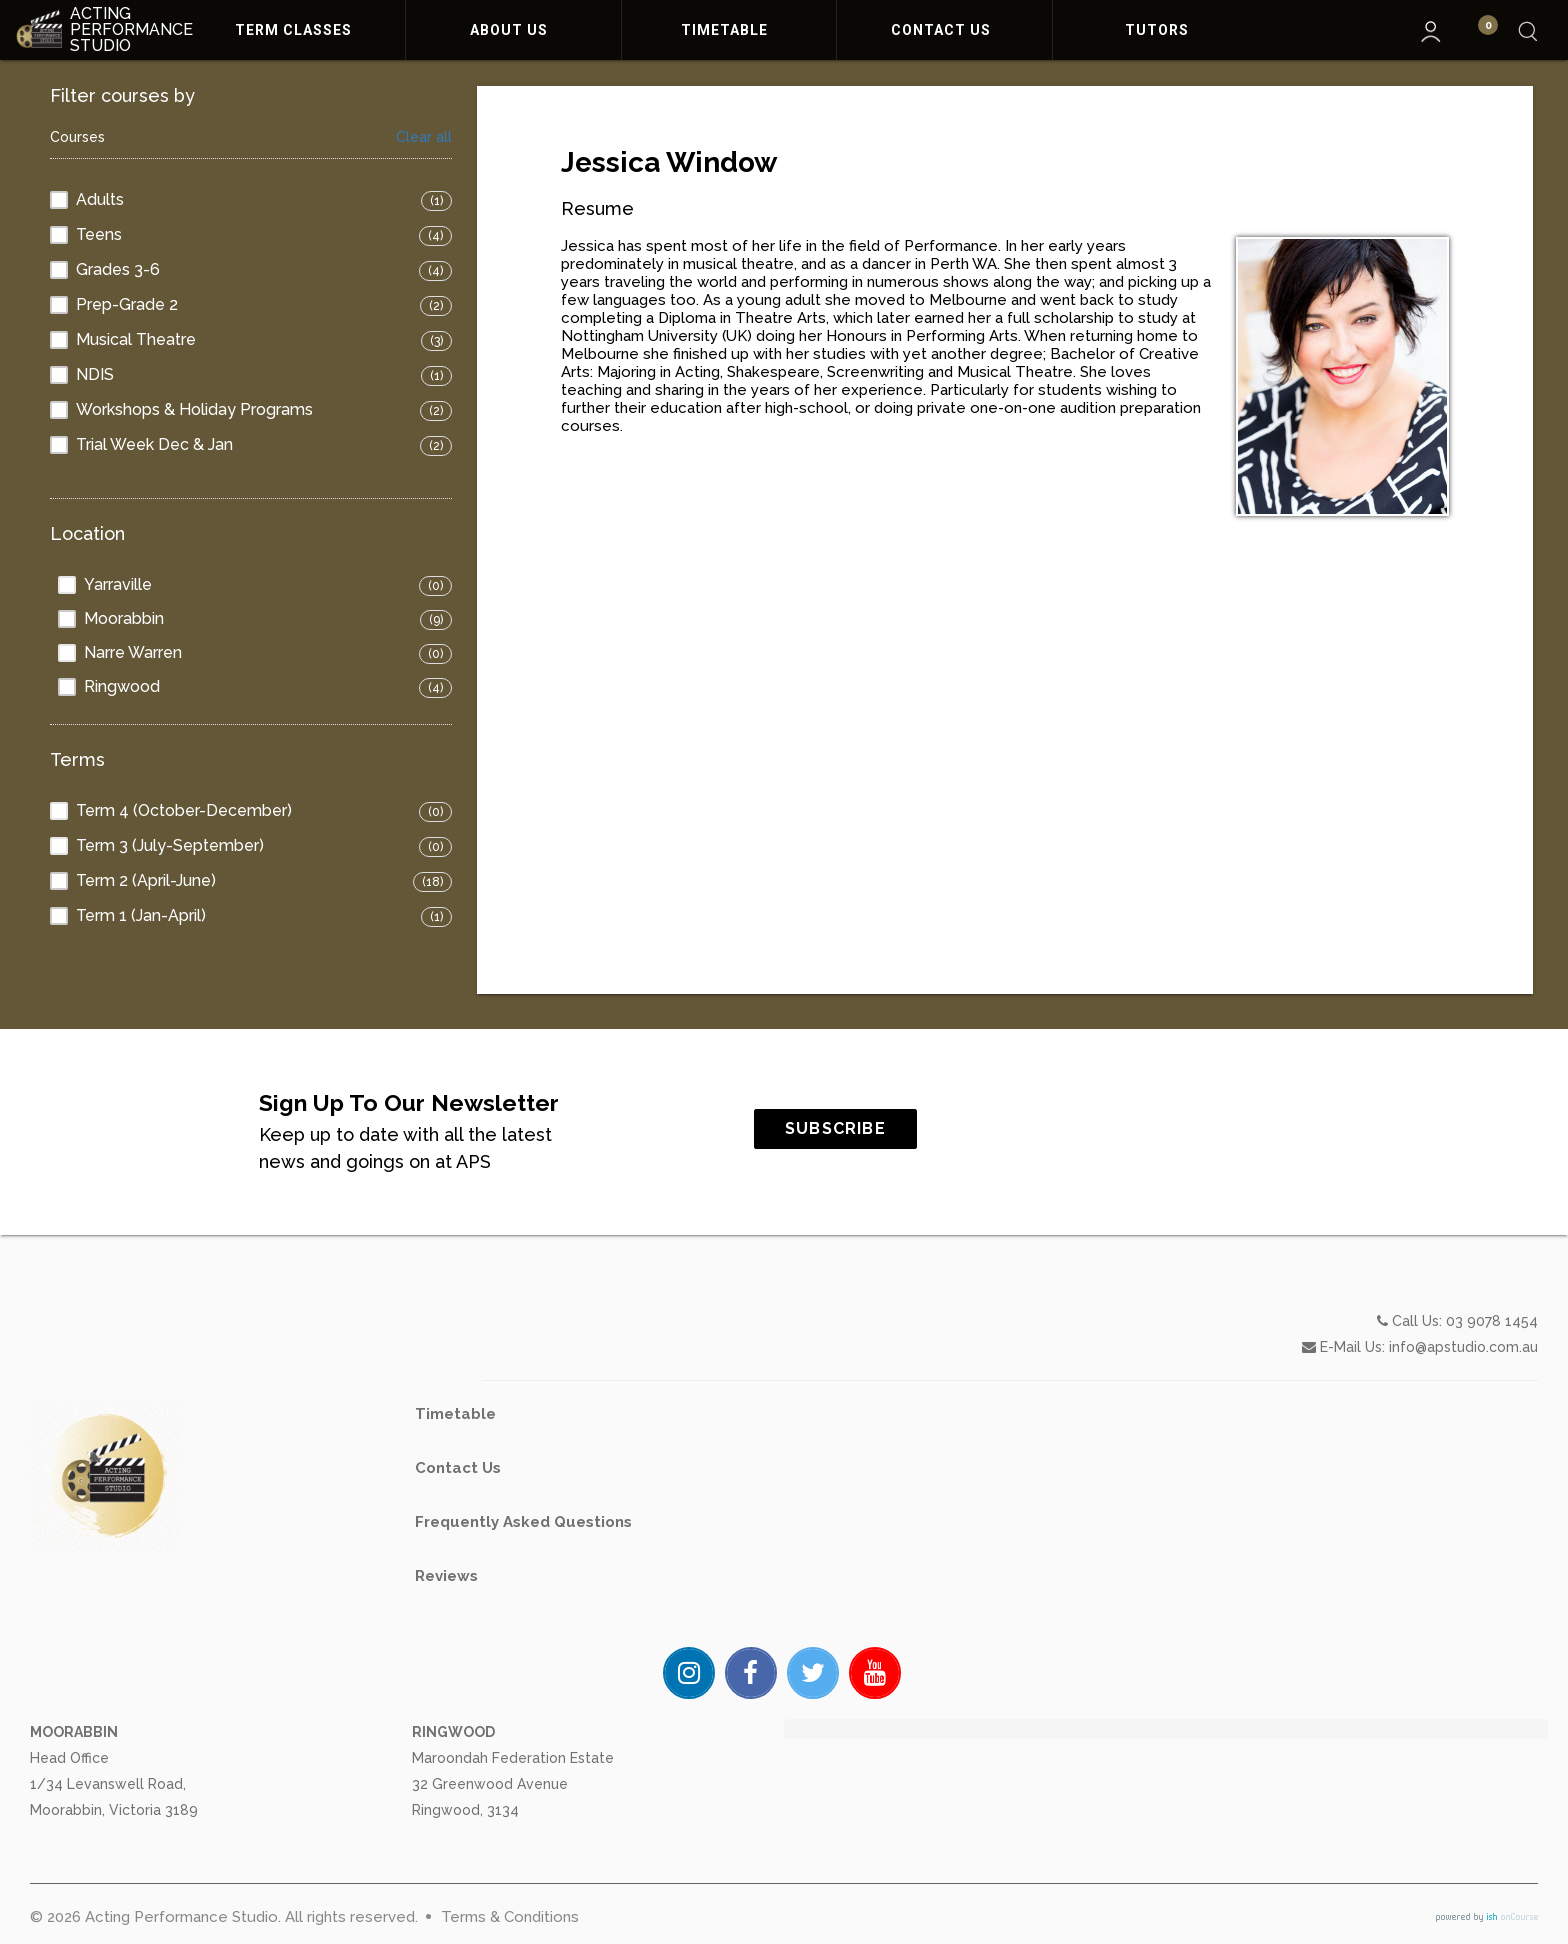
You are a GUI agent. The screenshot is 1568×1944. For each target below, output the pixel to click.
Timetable (728, 30)
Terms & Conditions (510, 1917)
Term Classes (297, 30)
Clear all (424, 137)
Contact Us (945, 30)
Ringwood (122, 686)
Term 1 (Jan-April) (141, 915)
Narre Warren (133, 652)
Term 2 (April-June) (146, 880)
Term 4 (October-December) (184, 810)
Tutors (1161, 30)
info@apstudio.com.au (1463, 1435)
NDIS (95, 374)
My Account (1431, 31)
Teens (99, 234)
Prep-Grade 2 (127, 304)
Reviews (446, 1664)
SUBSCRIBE (922, 1128)
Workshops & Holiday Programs (194, 409)
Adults (100, 199)
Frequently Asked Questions (523, 1610)
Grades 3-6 (118, 269)
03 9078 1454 (1492, 1409)
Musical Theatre (136, 339)
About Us (513, 30)
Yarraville (118, 584)
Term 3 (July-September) (170, 845)
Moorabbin (124, 618)
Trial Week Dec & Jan (154, 444)
